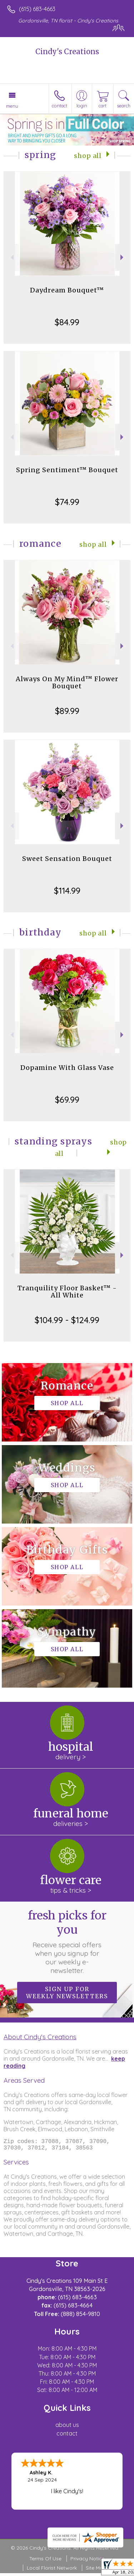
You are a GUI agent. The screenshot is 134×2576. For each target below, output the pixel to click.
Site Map (96, 2570)
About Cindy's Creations (40, 2036)
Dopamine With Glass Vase (67, 1067)
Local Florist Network (52, 2570)
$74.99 (67, 501)
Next (122, 257)
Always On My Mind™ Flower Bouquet (67, 682)
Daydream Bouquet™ (67, 290)
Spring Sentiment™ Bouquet (67, 470)
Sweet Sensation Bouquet (67, 859)
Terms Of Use (45, 2561)
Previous (11, 257)
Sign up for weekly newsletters (67, 1992)
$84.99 (67, 322)
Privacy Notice (87, 2561)
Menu (12, 106)
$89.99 (67, 710)
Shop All (87, 156)
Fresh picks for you (67, 1941)
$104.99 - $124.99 (67, 1320)
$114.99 (67, 890)
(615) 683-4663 (37, 8)
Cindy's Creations (67, 51)
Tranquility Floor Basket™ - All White (67, 1291)
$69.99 (67, 1099)
